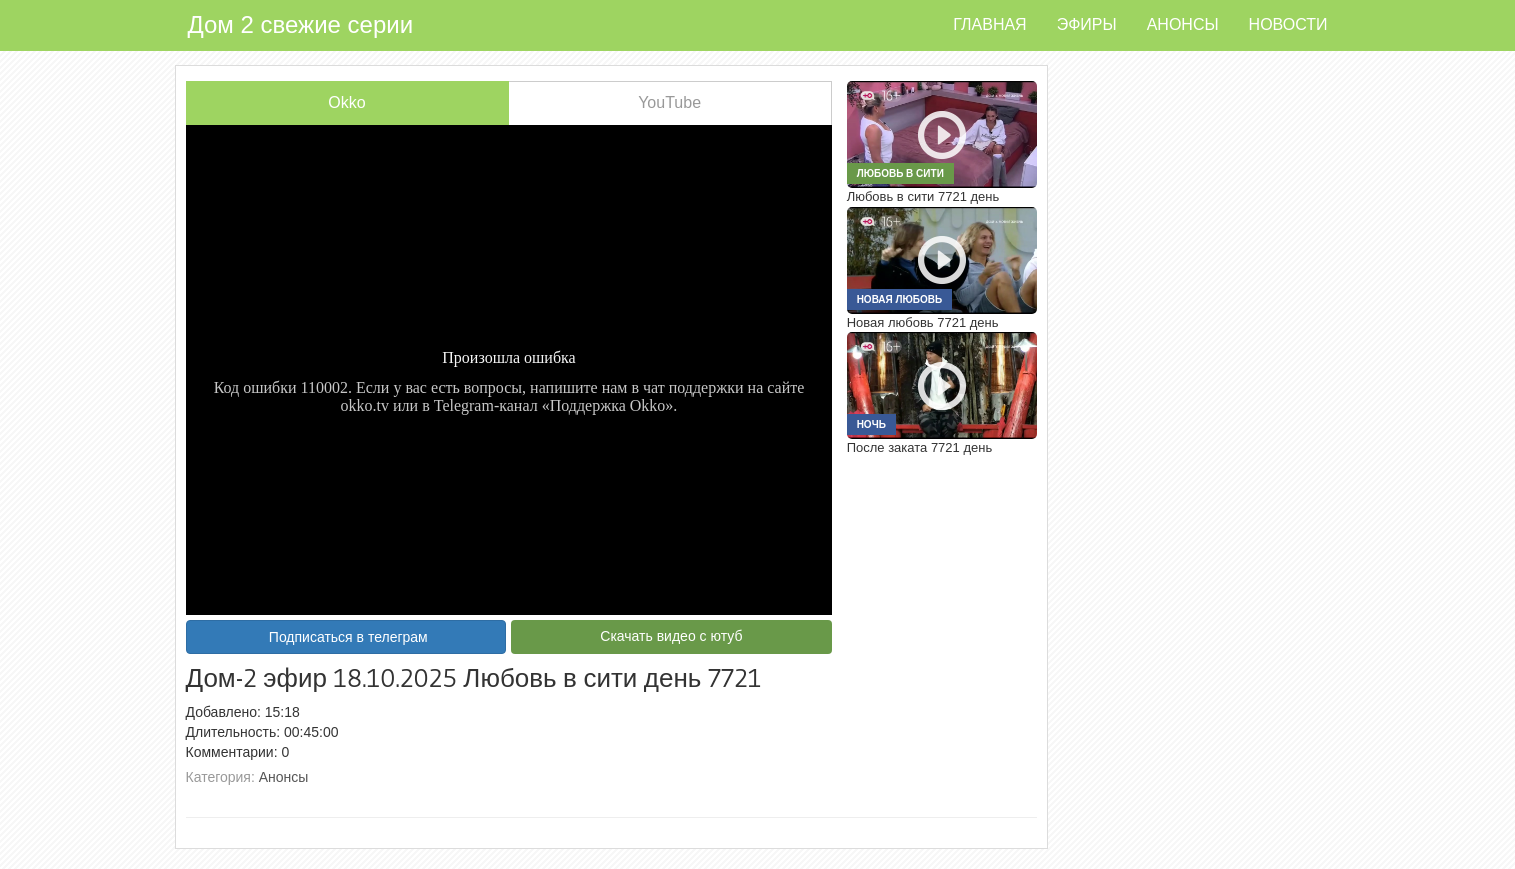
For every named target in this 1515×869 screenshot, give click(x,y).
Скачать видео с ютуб (671, 636)
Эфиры (1087, 24)
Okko (346, 102)
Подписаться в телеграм (348, 637)
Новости (1288, 24)
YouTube (669, 102)
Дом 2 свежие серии (301, 24)
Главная (989, 24)
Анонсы (1183, 24)
